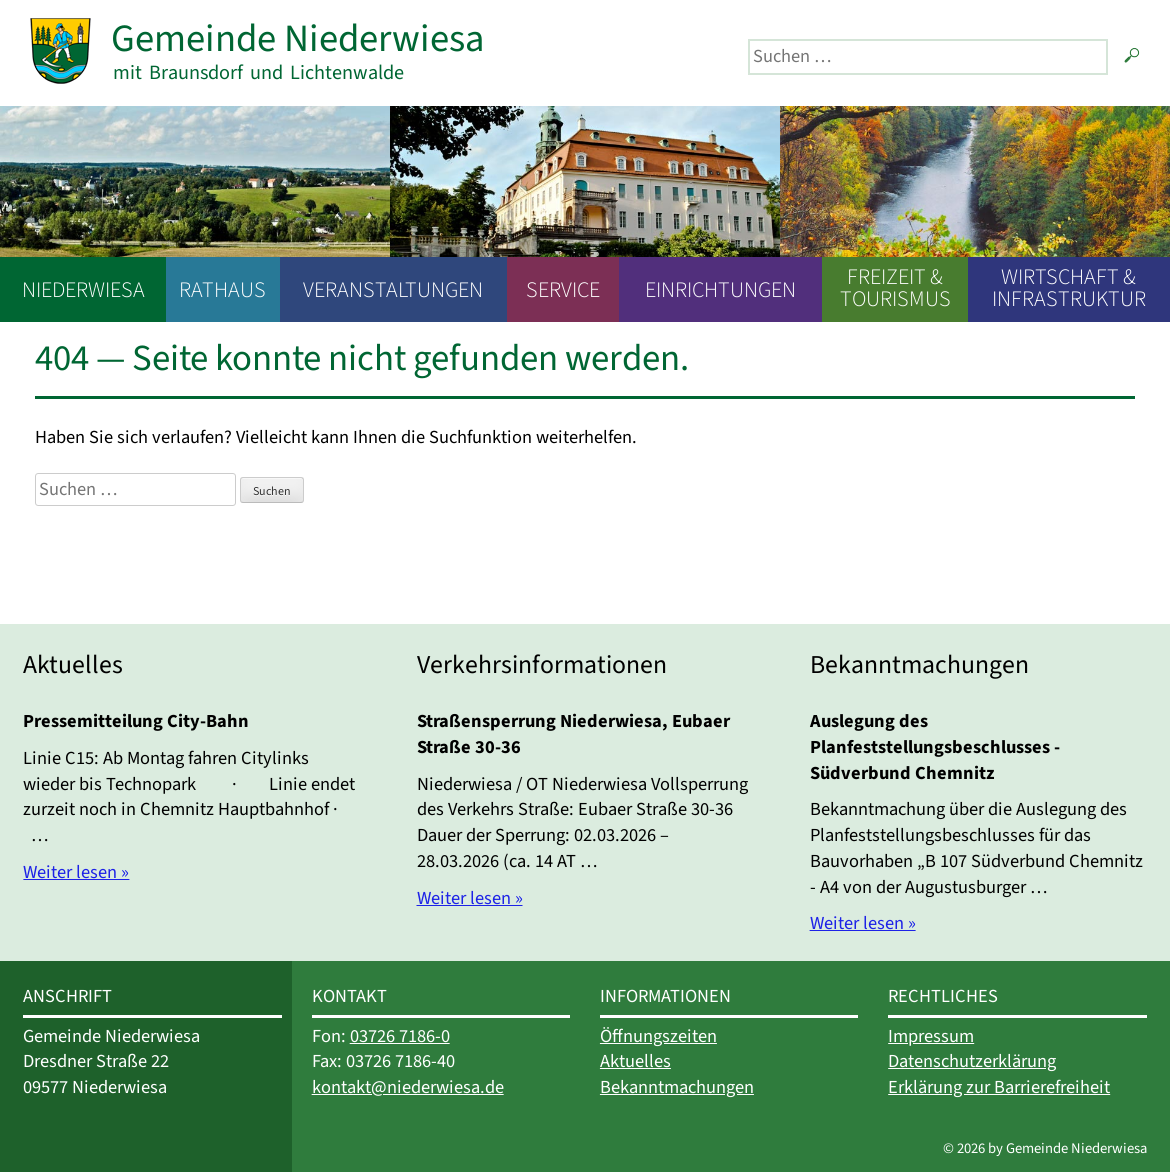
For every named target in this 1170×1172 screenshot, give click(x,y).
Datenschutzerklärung (972, 1061)
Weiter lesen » (76, 872)
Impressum (931, 1036)
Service (563, 290)
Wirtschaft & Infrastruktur (1069, 288)
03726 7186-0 (400, 1036)
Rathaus (222, 290)
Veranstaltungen (393, 290)
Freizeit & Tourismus (895, 288)
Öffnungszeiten (658, 1036)
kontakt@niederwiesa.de (408, 1087)
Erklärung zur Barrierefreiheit (999, 1087)
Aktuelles (635, 1061)
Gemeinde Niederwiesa (297, 38)
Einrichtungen (720, 290)
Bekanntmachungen (677, 1087)
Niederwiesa (83, 290)
